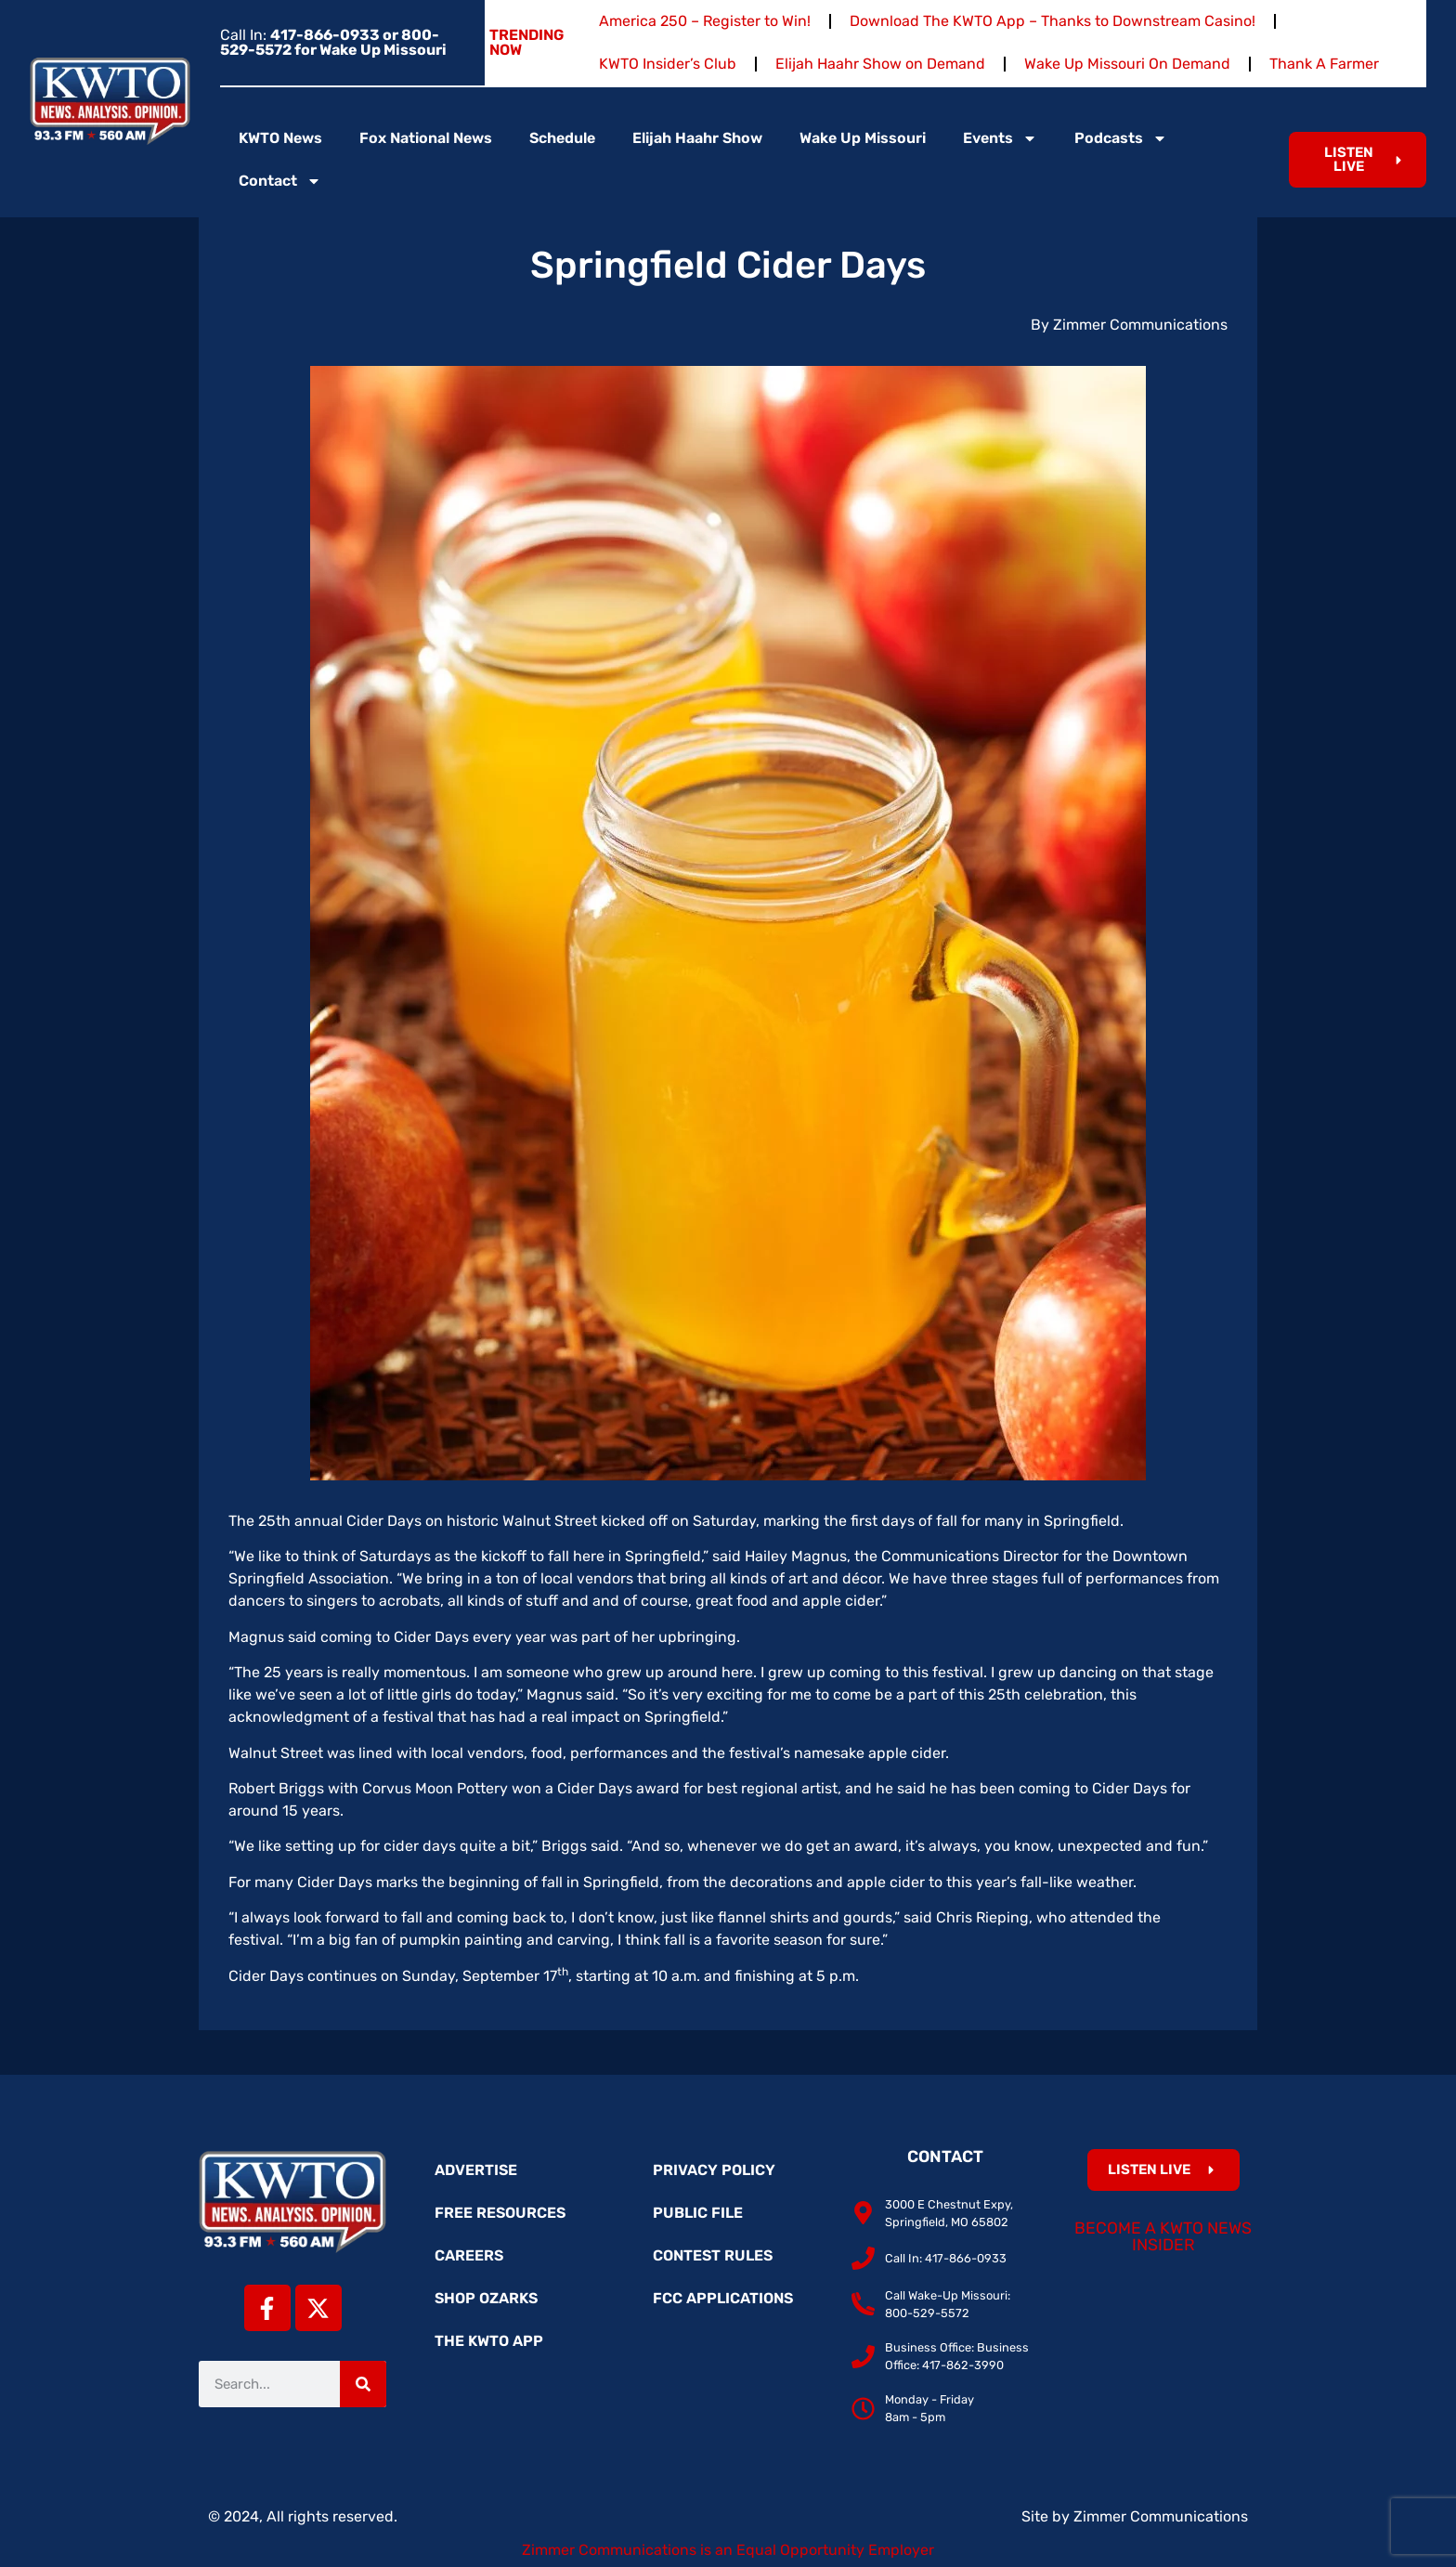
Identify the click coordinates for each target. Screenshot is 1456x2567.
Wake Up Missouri (863, 138)
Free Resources (500, 2213)
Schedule (562, 138)
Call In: (333, 42)
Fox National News (425, 138)
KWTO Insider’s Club (667, 63)
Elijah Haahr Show (697, 138)
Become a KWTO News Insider (1163, 2236)
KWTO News (280, 138)
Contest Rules (713, 2255)
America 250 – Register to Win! (705, 21)
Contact (280, 181)
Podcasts (1120, 138)
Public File (698, 2213)
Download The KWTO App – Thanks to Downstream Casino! (1052, 21)
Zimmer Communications (1160, 2516)
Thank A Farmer (1324, 63)
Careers (469, 2255)
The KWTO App (489, 2341)
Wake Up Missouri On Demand (1127, 63)
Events (1000, 138)
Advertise (476, 2170)
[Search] (363, 2384)
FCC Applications (723, 2298)
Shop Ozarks (486, 2298)
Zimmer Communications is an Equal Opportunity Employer (728, 2550)
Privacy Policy (714, 2170)
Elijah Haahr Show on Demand (880, 63)
